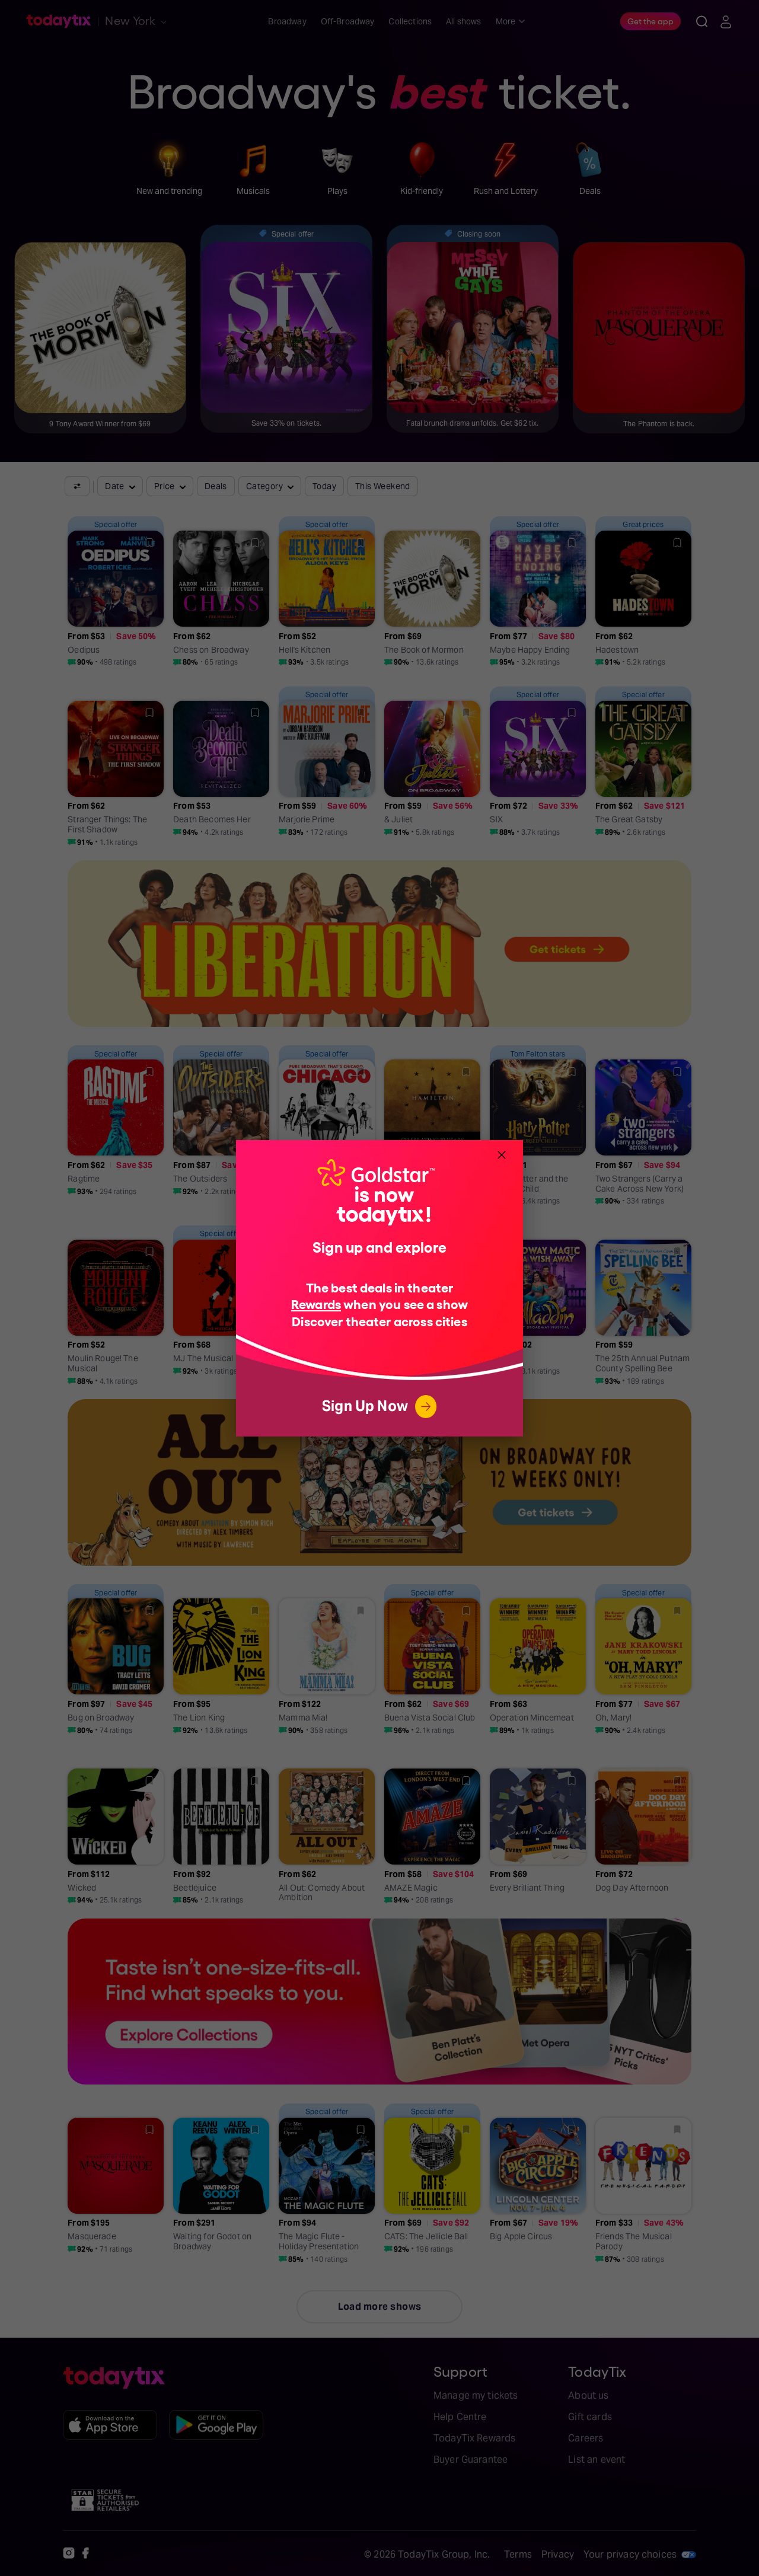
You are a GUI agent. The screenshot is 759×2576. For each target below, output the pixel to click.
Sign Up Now (379, 1406)
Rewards (316, 1303)
